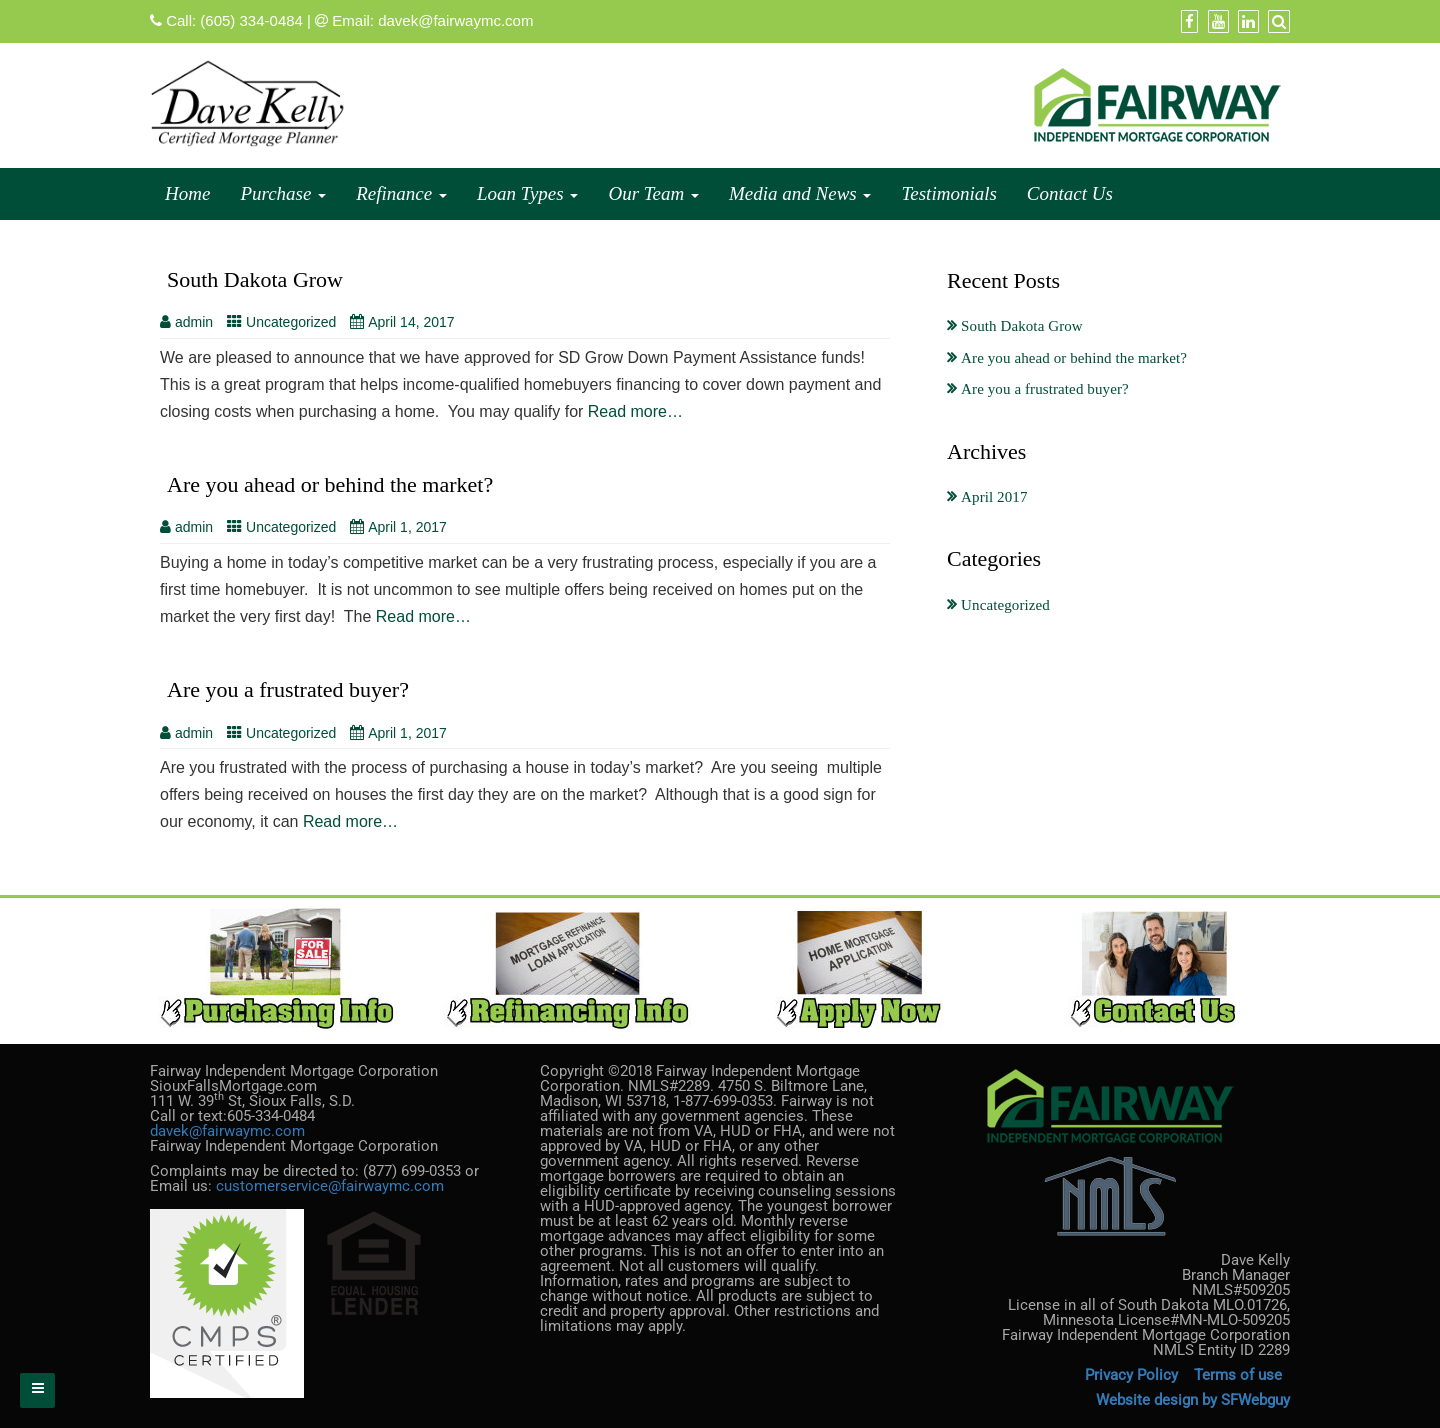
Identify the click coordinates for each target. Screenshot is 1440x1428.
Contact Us (1070, 193)
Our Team (653, 193)
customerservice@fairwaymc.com (330, 1186)
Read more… (635, 411)
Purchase (283, 193)
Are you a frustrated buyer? (288, 689)
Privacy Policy (1131, 1375)
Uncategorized (291, 322)
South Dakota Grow (255, 279)
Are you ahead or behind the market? (330, 484)
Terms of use (1240, 1375)
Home (187, 193)
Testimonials (948, 193)
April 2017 (994, 497)
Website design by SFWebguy (1193, 1400)
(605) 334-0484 (251, 20)
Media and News (800, 193)
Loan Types (527, 193)
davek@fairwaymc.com (455, 20)
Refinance (401, 193)
